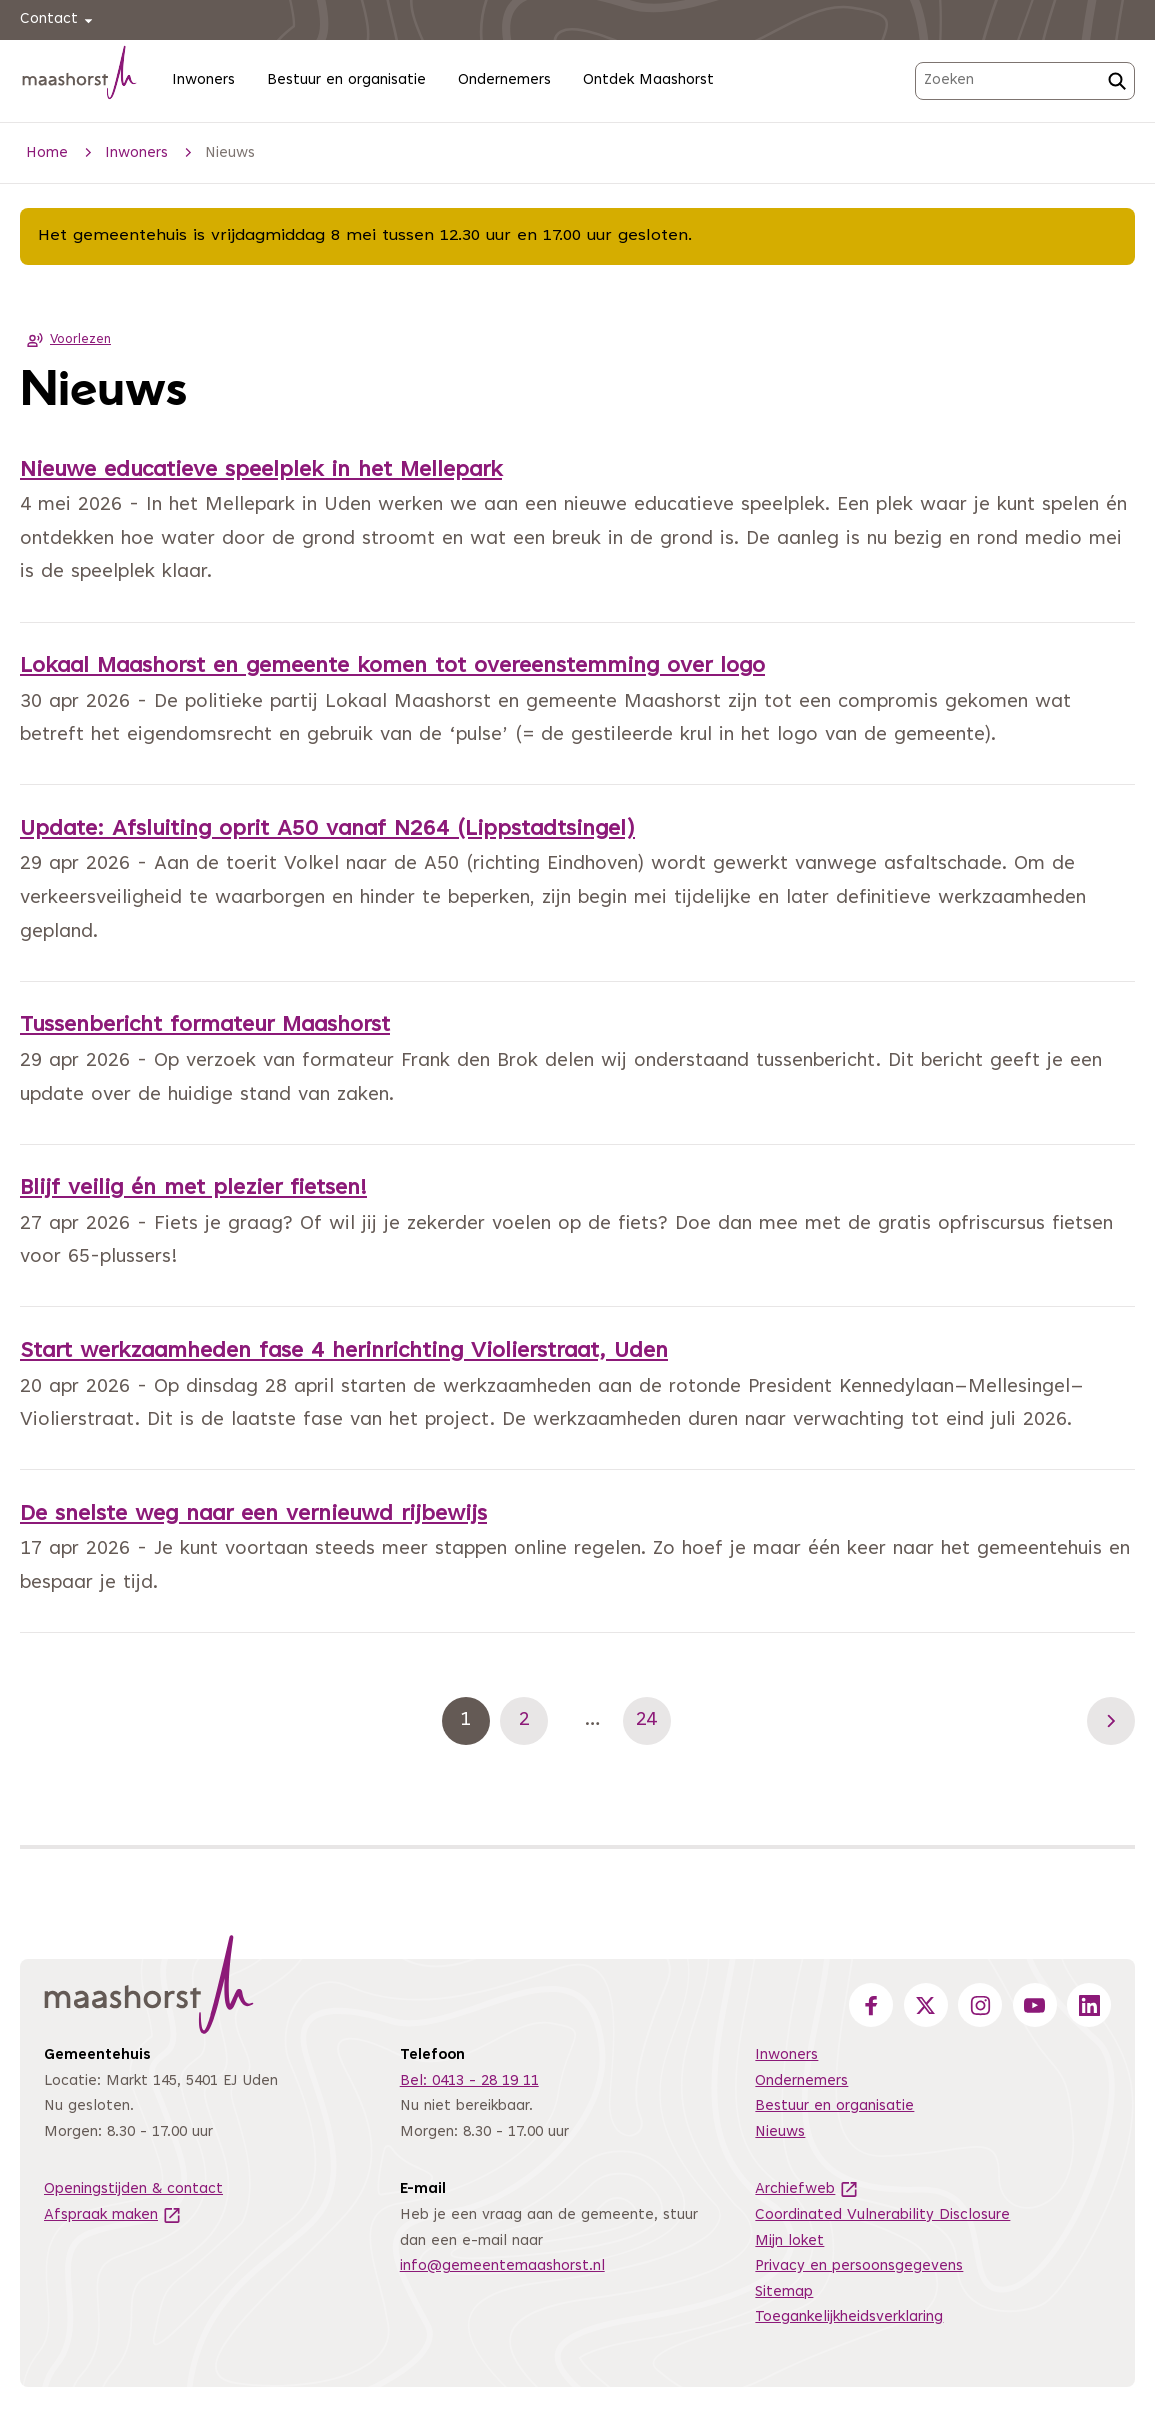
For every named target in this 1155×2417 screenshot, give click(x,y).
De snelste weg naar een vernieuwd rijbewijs (253, 1515)
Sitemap (784, 2292)
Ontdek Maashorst (648, 80)
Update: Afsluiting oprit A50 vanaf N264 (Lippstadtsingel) (327, 830)
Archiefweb (807, 2189)
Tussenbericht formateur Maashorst (205, 1026)
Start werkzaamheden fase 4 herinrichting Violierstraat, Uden (344, 1352)
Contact (59, 20)
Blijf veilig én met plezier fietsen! (193, 1189)
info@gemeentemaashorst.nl (502, 2266)
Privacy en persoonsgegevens (859, 2266)
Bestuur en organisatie (346, 80)
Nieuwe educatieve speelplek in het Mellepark (261, 471)
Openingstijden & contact (133, 2189)
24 (653, 1721)
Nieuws (780, 2132)
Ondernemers (504, 80)
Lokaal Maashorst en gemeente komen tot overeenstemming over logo (392, 667)
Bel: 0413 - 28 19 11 (469, 2081)
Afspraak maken (113, 2215)
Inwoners (203, 80)
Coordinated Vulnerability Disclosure (882, 2215)
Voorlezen (65, 340)
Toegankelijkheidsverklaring (849, 2317)
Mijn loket (789, 2241)
